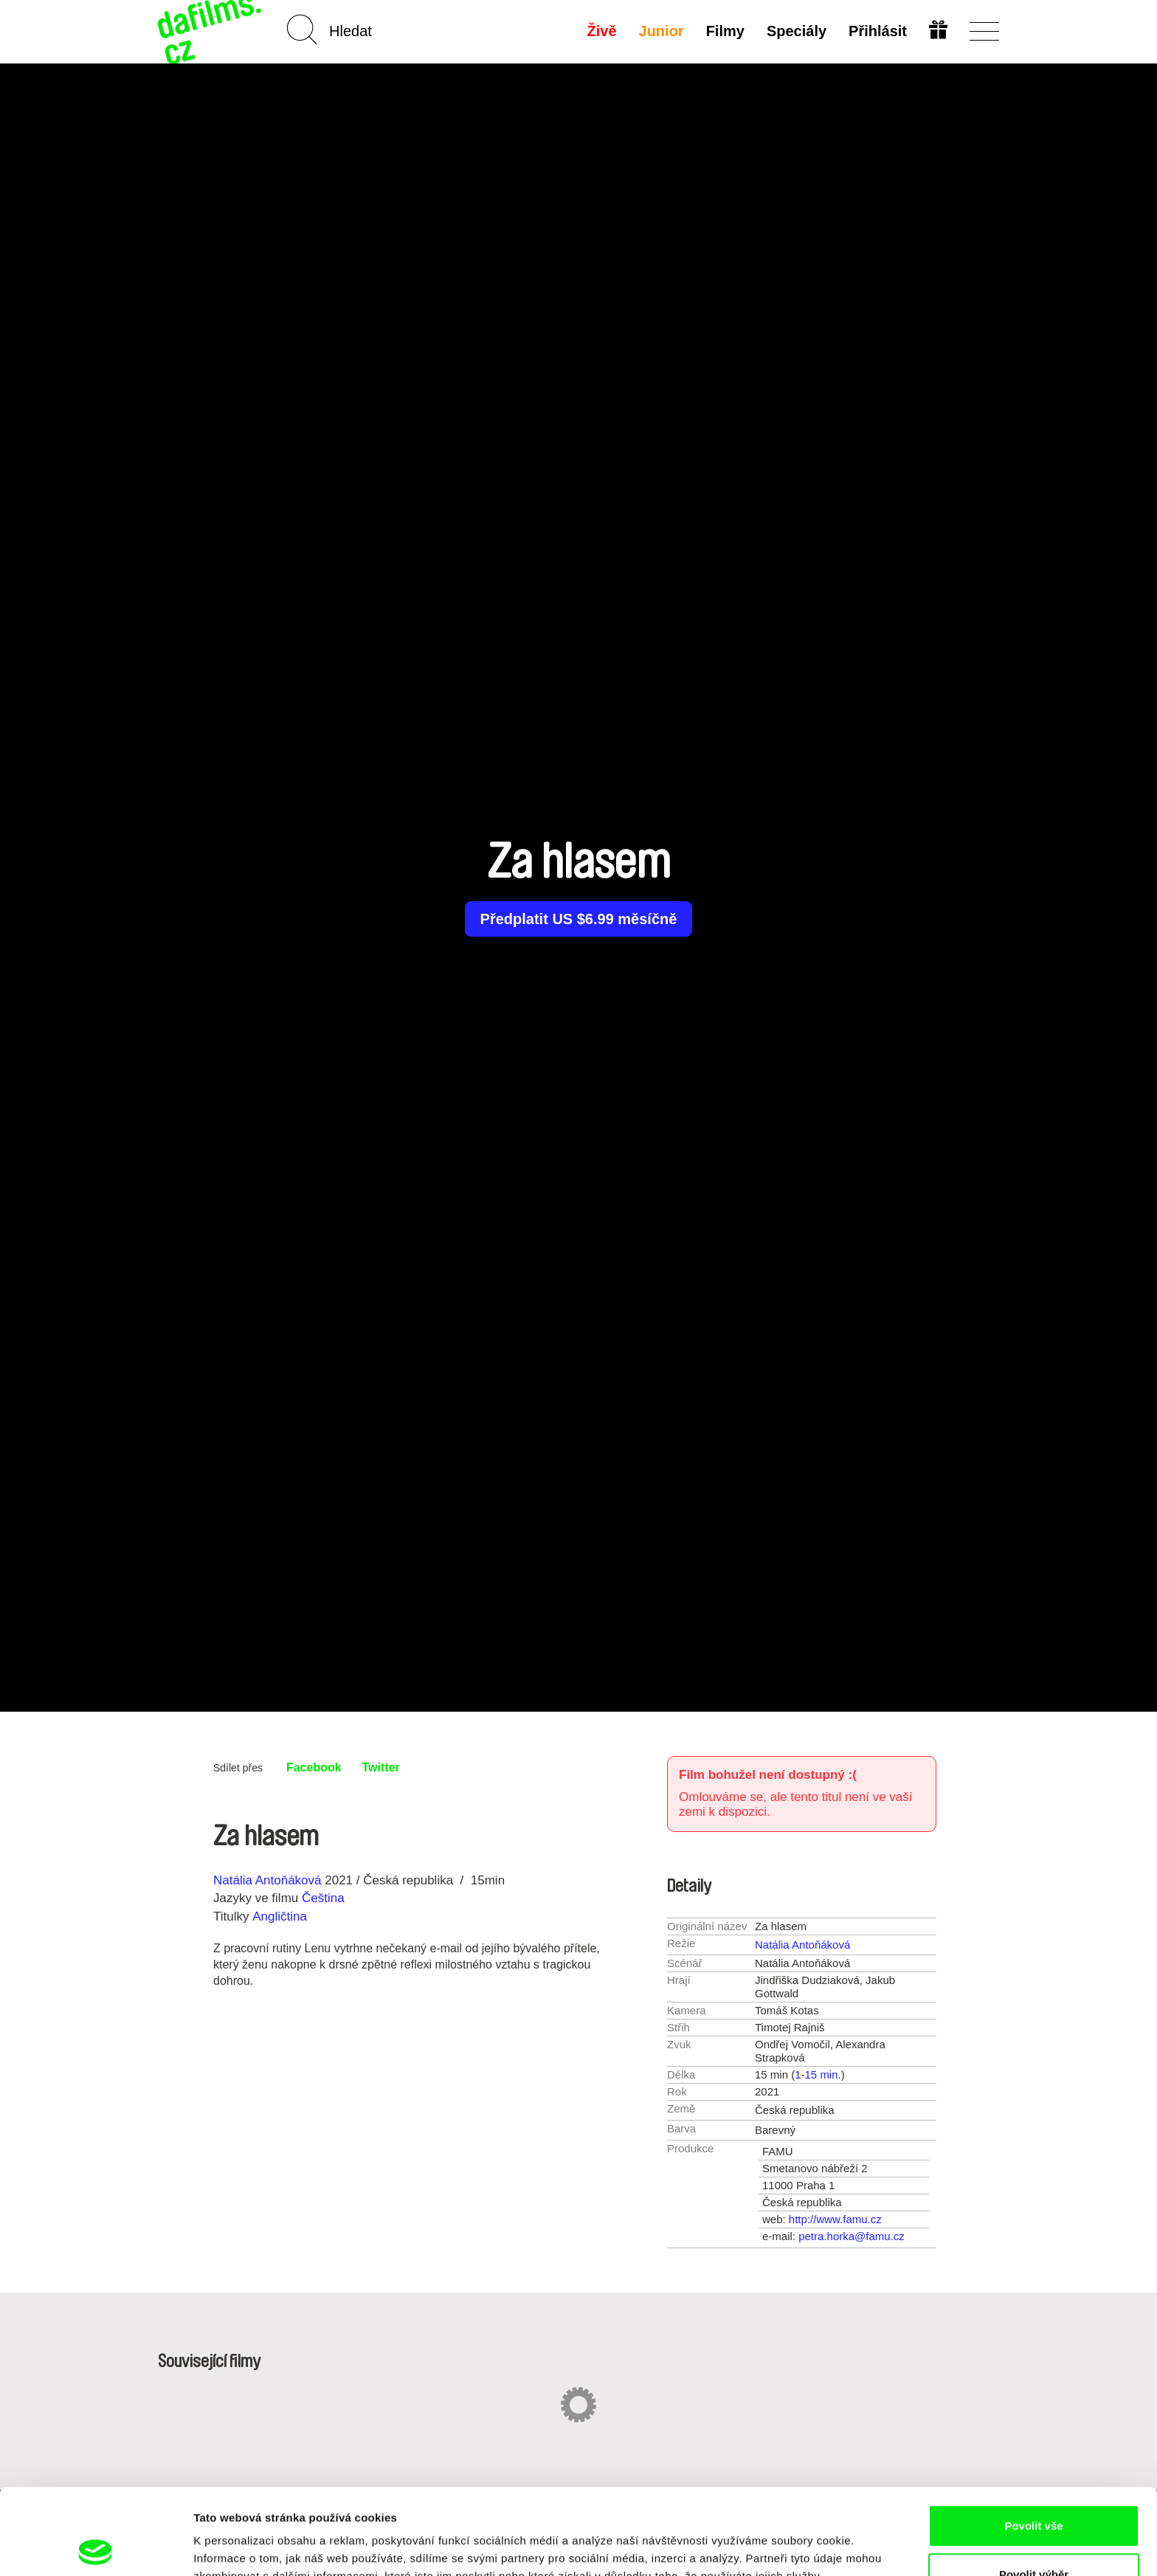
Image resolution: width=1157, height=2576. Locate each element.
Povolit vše (1033, 2440)
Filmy (725, 31)
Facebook (314, 1767)
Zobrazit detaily (780, 2538)
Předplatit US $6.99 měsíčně (578, 919)
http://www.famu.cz (835, 2219)
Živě (602, 31)
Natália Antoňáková (267, 1880)
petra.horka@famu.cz (851, 2236)
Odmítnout (1034, 2536)
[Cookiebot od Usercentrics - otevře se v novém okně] (95, 2547)
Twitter (381, 1767)
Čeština (323, 1898)
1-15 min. (818, 2074)
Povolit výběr (1033, 2488)
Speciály (796, 31)
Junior (661, 31)
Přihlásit (878, 31)
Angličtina (279, 1916)
